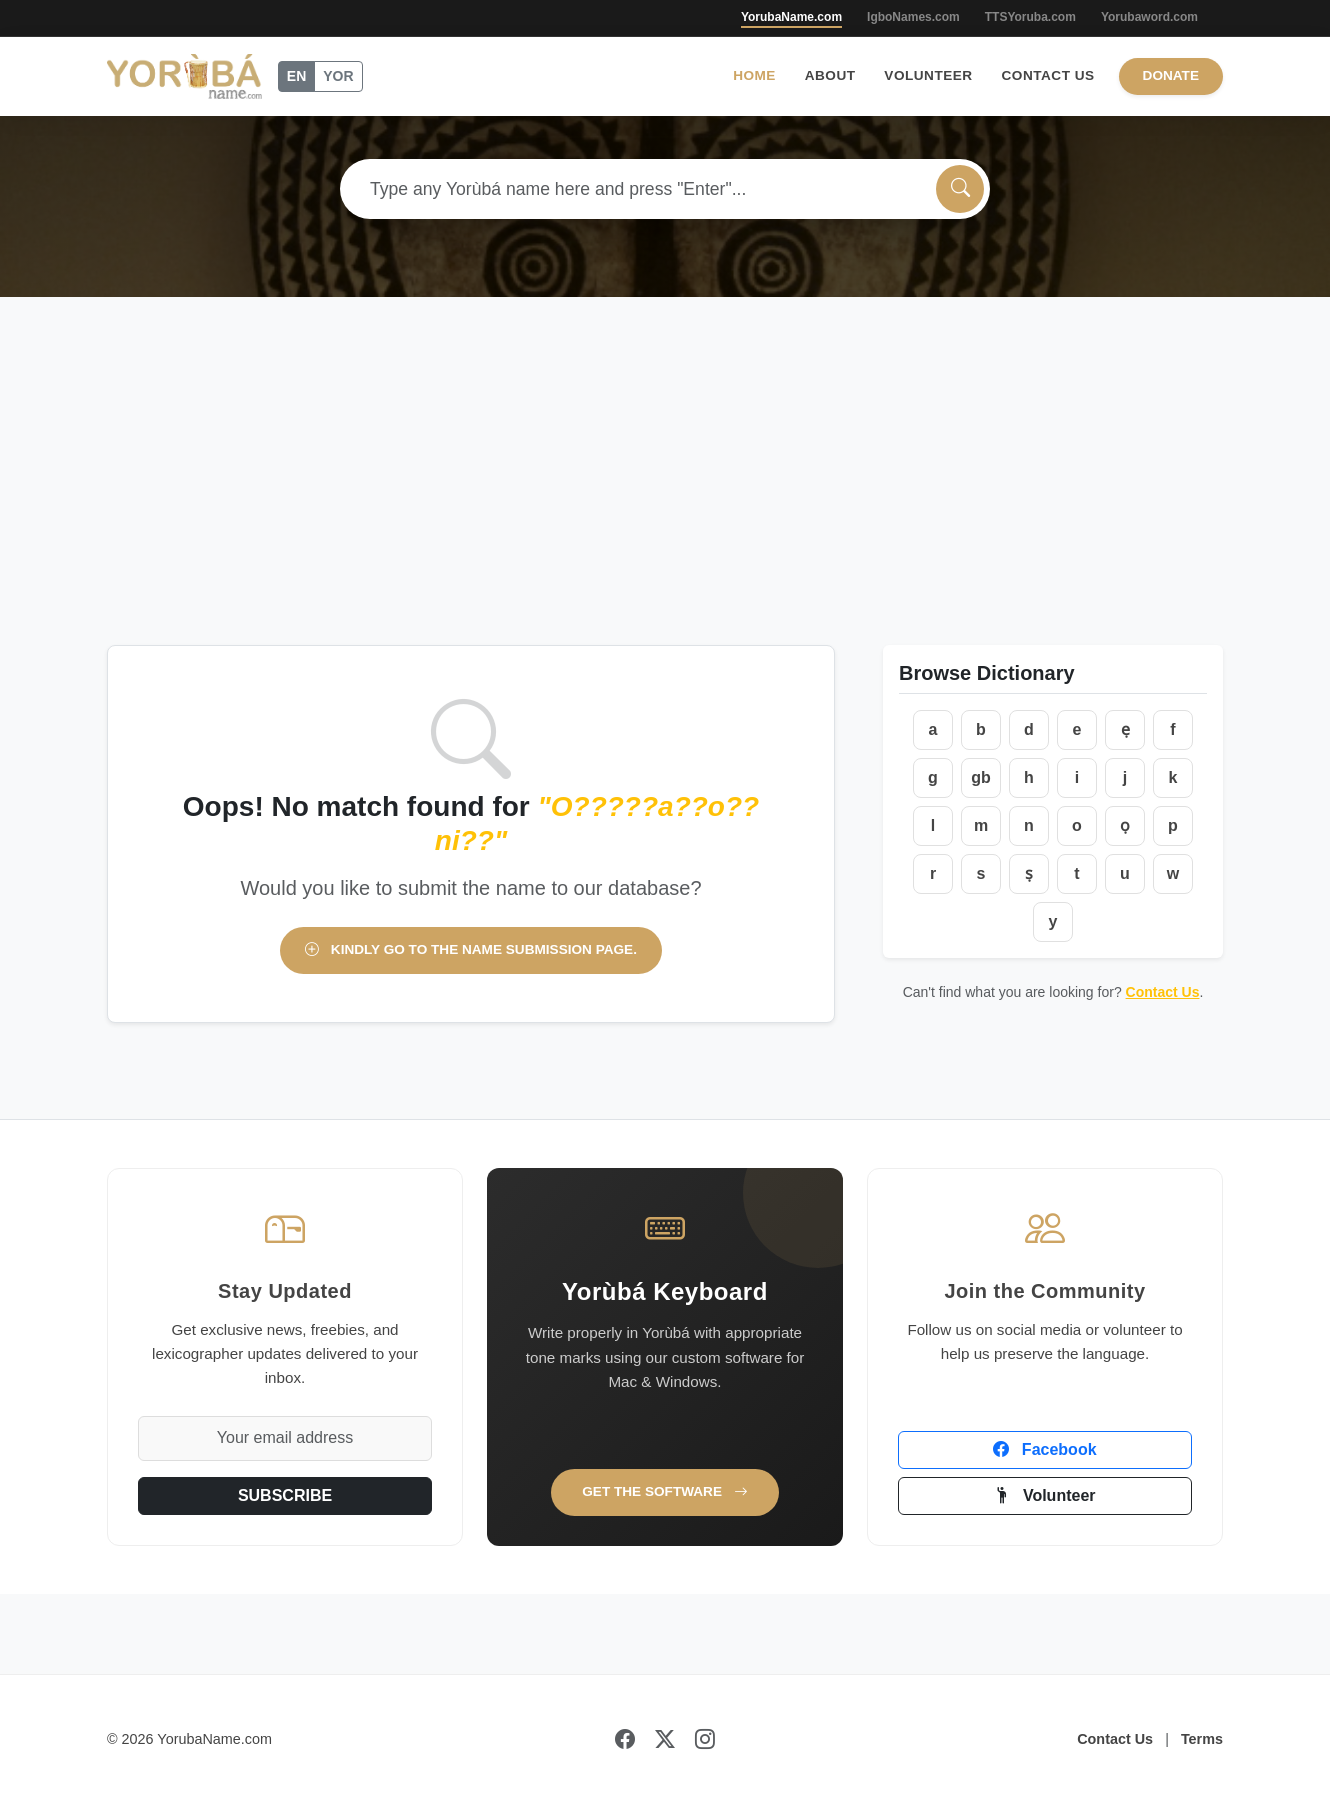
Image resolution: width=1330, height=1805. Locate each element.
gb (981, 777)
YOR (338, 76)
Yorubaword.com (1149, 17)
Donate (1171, 75)
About (830, 75)
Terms (1202, 1739)
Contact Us (1048, 75)
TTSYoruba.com (1030, 17)
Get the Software (665, 1491)
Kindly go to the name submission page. (471, 949)
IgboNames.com (913, 17)
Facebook (1044, 1449)
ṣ (1029, 873)
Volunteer (928, 75)
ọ (1125, 825)
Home (754, 75)
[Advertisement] (665, 495)
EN (296, 76)
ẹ (1125, 729)
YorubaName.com (791, 17)
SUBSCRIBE (285, 1495)
